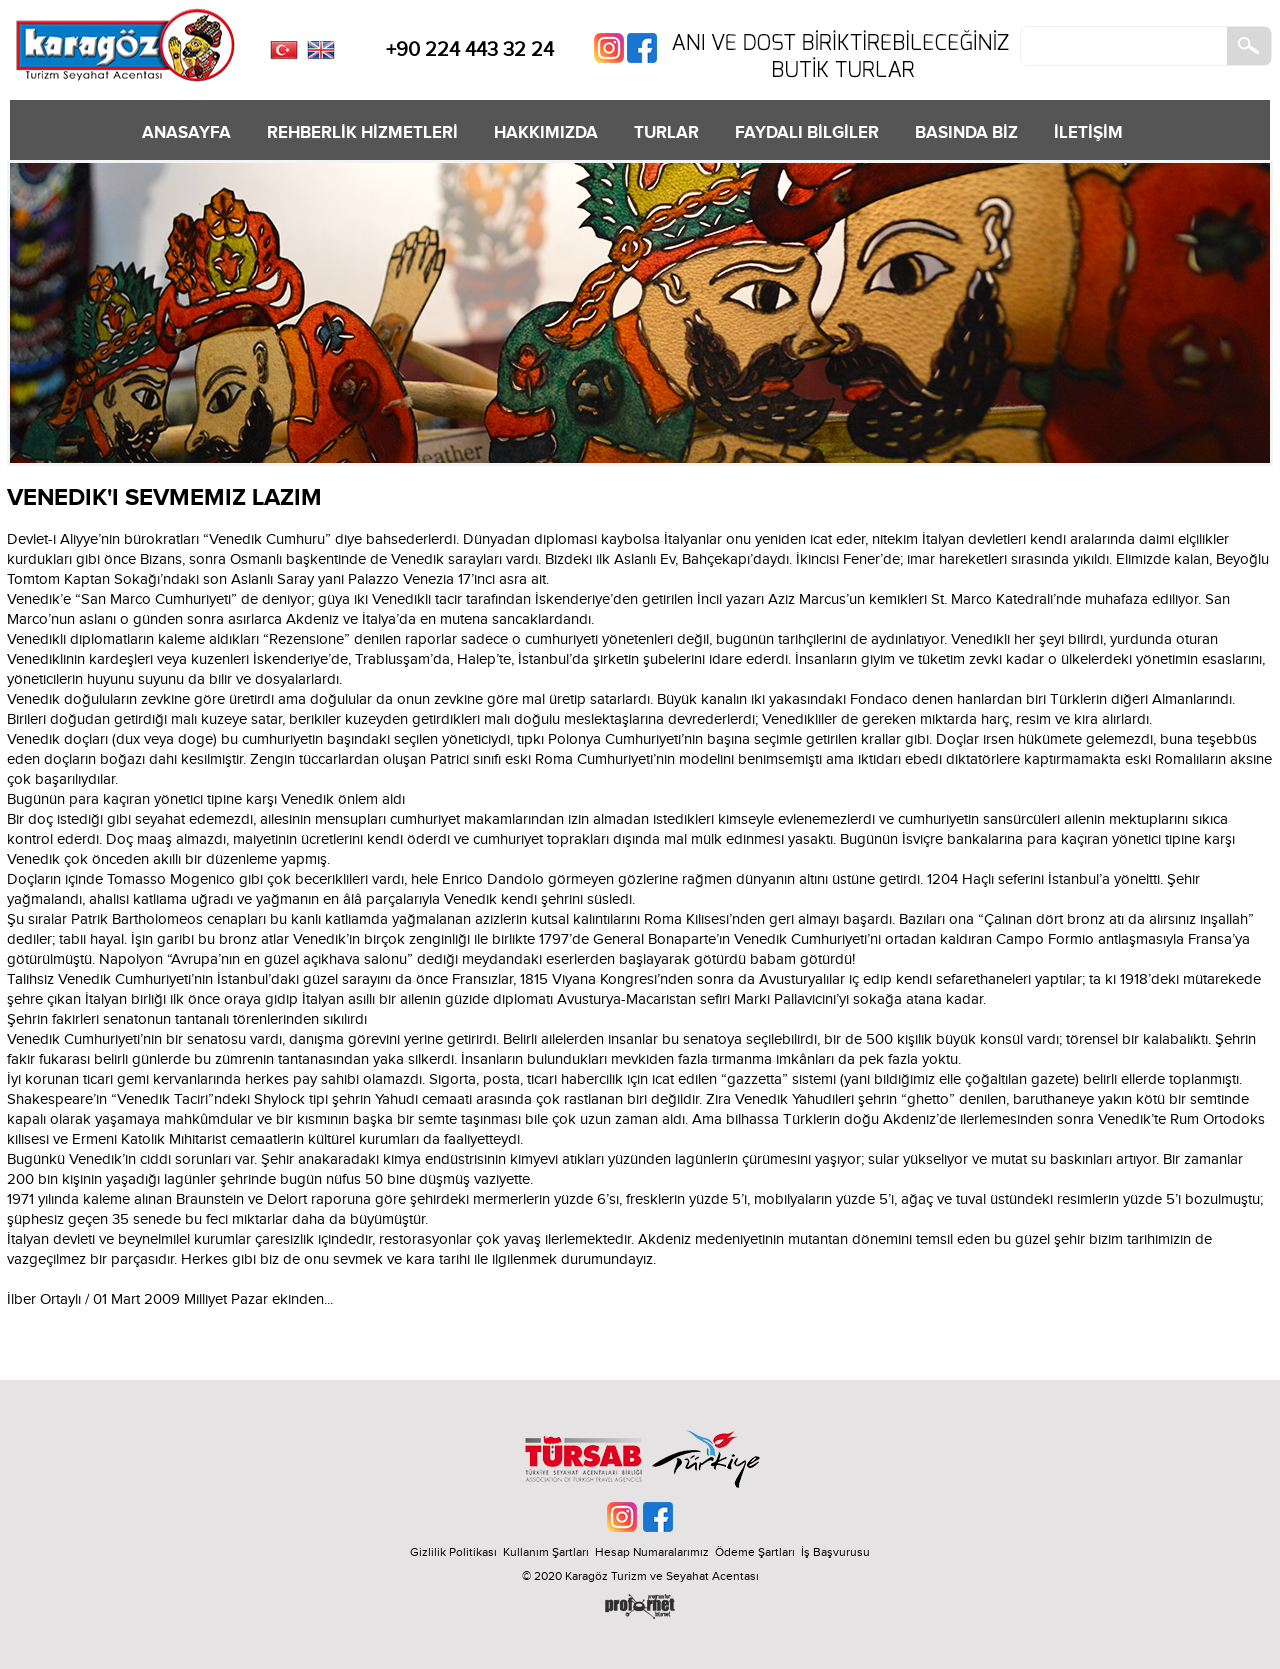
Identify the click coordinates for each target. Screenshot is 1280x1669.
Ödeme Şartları (755, 1552)
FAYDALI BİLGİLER (807, 133)
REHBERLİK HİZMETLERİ (362, 133)
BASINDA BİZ (966, 133)
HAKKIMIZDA (546, 133)
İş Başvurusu (835, 1552)
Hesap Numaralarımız (652, 1552)
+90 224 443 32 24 (470, 50)
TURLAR (666, 133)
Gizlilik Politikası (453, 1552)
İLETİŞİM (1088, 133)
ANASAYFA (186, 133)
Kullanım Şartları (549, 1552)
